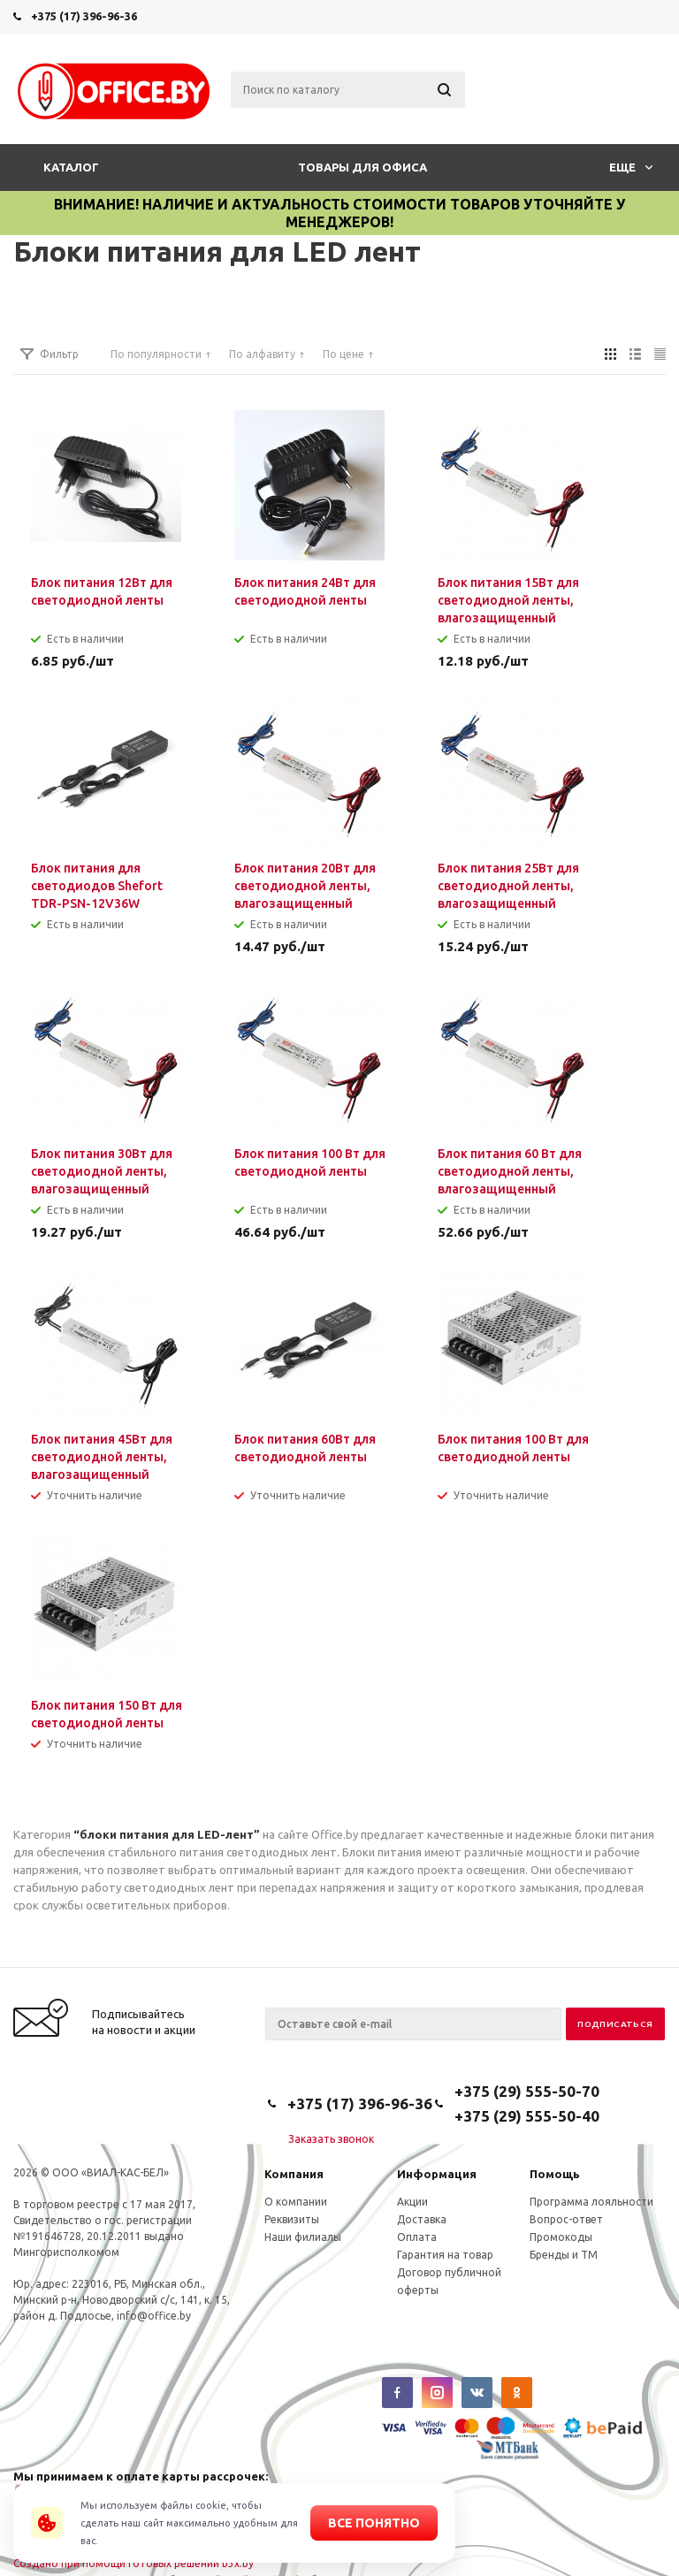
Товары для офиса (362, 167)
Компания (294, 2174)
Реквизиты (291, 2219)
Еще (630, 167)
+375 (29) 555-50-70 (526, 2091)
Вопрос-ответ (566, 2219)
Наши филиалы (302, 2237)
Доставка (421, 2219)
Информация (437, 2174)
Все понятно (374, 2523)
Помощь (555, 2174)
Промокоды (561, 2237)
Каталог (71, 167)
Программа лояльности (591, 2201)
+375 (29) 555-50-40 (526, 2115)
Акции (412, 2201)
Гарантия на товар (445, 2254)
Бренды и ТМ (564, 2254)
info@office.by (154, 2315)
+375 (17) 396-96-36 (84, 16)
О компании (295, 2201)
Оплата (417, 2237)
